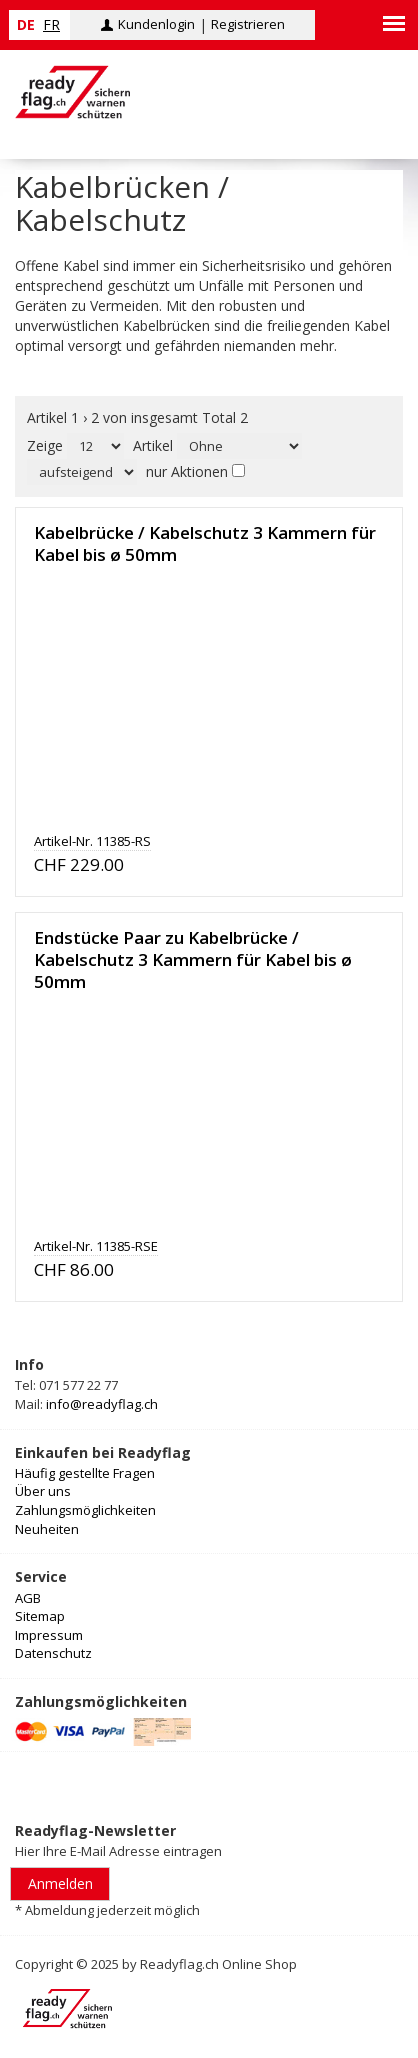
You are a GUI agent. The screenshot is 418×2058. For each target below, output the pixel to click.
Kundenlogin (156, 24)
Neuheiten (47, 1529)
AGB (28, 1598)
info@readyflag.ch (102, 1404)
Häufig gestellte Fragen (85, 1473)
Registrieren (248, 24)
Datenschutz (53, 1653)
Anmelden (60, 1883)
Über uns (43, 1491)
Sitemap (40, 1616)
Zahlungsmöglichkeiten (85, 1510)
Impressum (49, 1635)
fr (51, 24)
